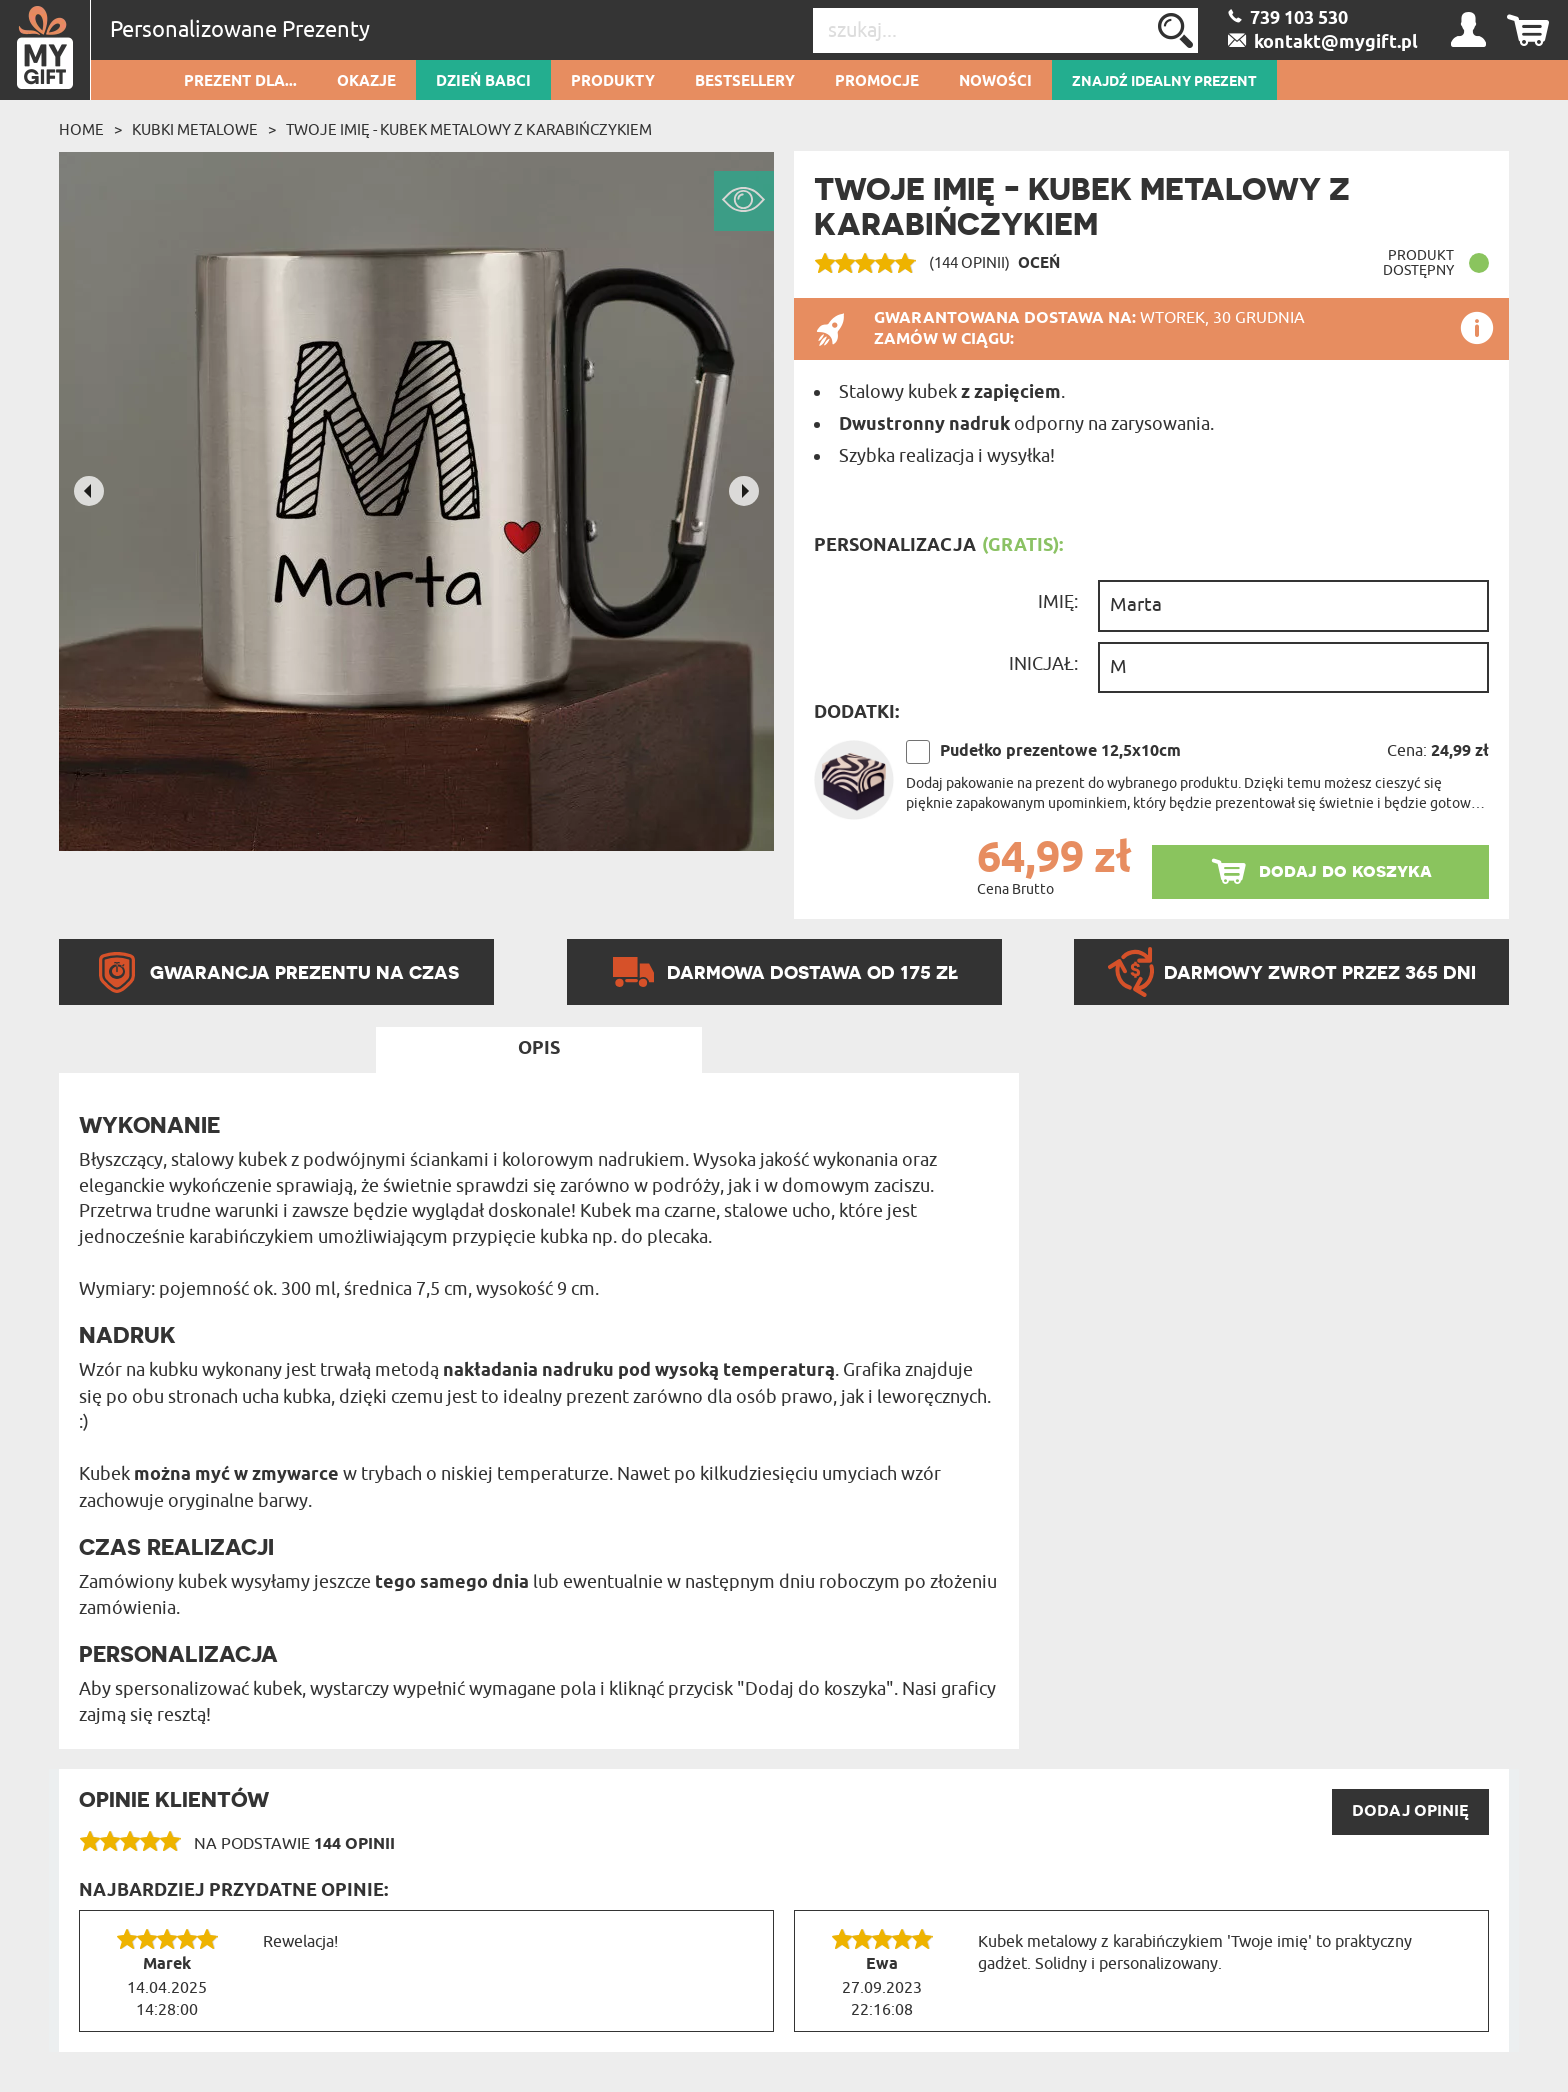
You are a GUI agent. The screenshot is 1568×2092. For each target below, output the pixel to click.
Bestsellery (745, 82)
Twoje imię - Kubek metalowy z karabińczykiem (469, 130)
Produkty (613, 82)
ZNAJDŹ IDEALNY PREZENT (1164, 82)
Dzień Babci (483, 82)
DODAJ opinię (1410, 1811)
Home (81, 130)
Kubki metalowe (195, 130)
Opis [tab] (539, 1049)
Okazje (366, 82)
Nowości (995, 82)
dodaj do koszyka (1345, 870)
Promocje (877, 82)
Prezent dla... (240, 82)
